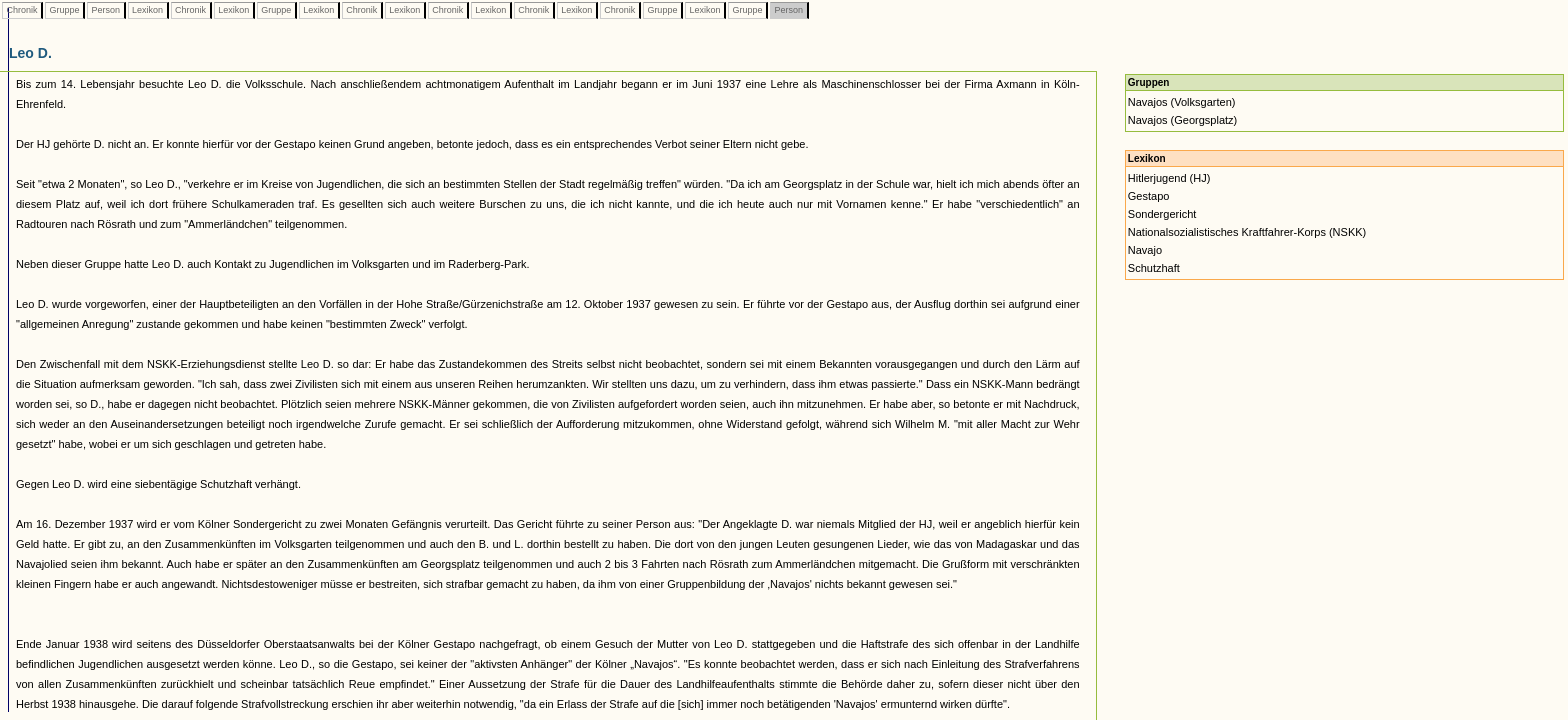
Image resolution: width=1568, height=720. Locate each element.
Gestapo (1149, 196)
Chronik (22, 10)
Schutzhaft (1154, 268)
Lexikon (148, 10)
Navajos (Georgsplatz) (1182, 120)
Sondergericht (1162, 214)
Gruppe (64, 10)
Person (106, 10)
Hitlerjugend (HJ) (1169, 178)
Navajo (1145, 250)
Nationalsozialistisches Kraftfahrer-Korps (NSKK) (1247, 232)
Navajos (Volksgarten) (1182, 102)
